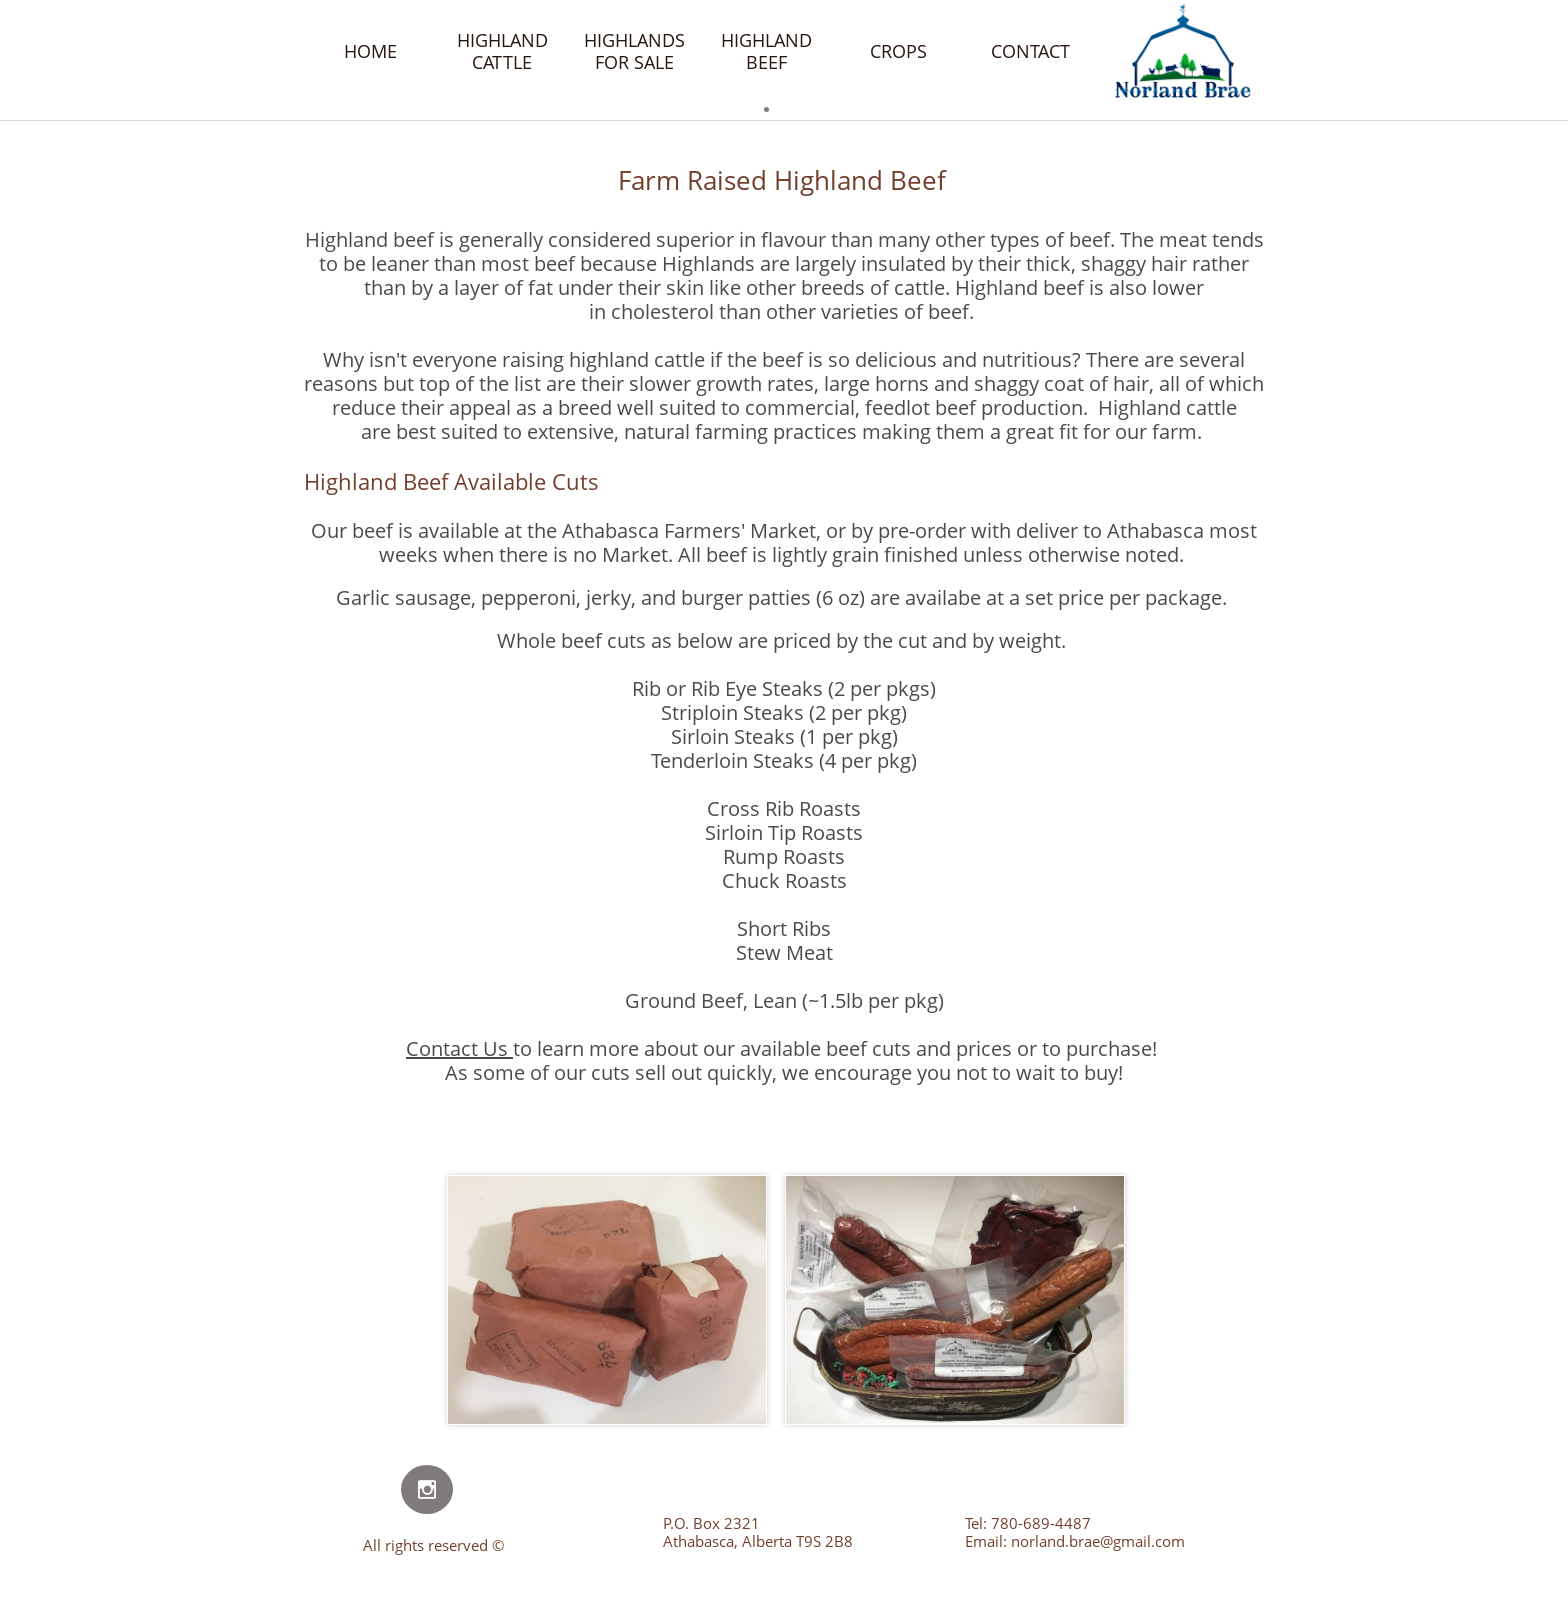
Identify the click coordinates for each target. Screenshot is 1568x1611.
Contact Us (457, 1048)
